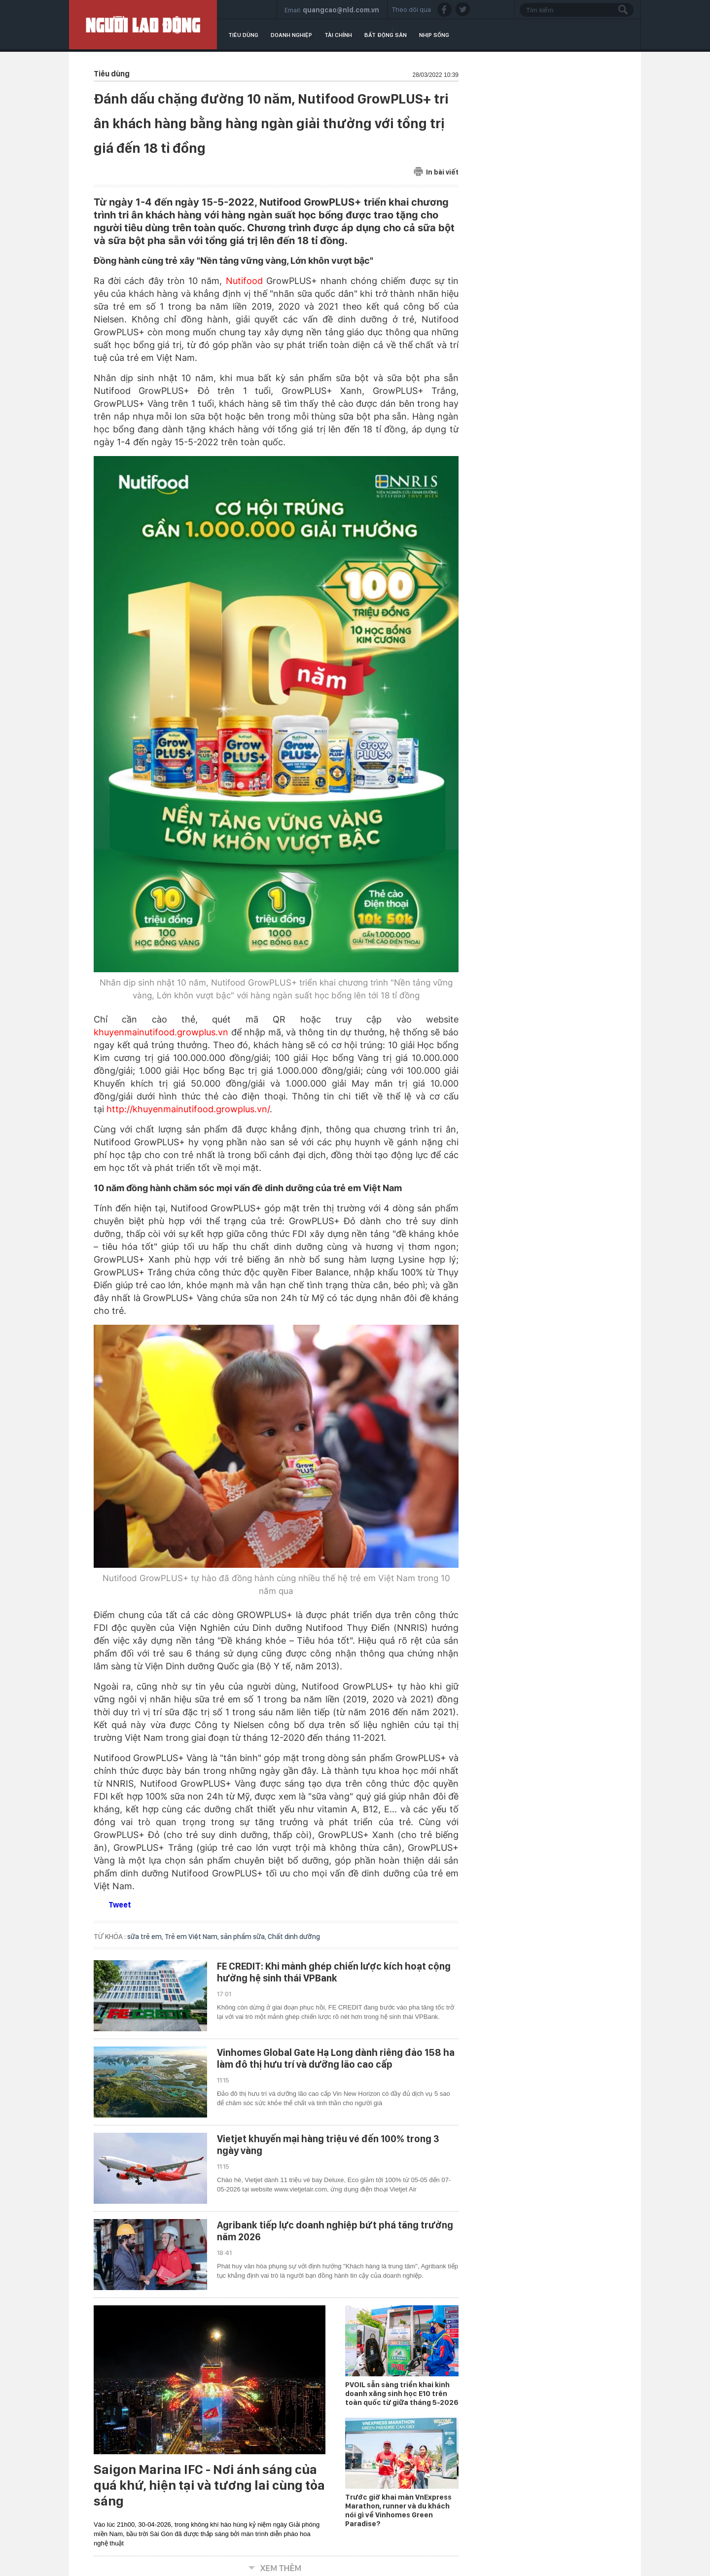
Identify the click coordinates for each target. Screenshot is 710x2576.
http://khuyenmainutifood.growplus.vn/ (188, 1109)
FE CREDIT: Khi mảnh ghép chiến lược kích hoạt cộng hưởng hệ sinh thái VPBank (334, 1972)
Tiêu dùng (243, 35)
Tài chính (338, 35)
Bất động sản (385, 35)
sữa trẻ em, (146, 1936)
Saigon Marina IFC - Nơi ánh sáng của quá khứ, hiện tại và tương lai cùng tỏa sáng (209, 2485)
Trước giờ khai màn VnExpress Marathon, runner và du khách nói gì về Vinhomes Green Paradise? (398, 2510)
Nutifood (244, 281)
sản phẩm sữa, (244, 1936)
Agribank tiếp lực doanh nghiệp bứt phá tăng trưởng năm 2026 (335, 2231)
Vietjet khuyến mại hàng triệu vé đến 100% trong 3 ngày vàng (328, 2144)
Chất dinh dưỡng (294, 1936)
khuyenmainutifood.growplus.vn (161, 1032)
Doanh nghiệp (291, 35)
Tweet (119, 1904)
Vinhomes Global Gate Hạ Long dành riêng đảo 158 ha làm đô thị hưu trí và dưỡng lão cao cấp (336, 2058)
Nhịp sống (434, 35)
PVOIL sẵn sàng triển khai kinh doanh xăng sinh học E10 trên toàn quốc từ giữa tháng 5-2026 (402, 2393)
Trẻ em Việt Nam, (192, 1936)
